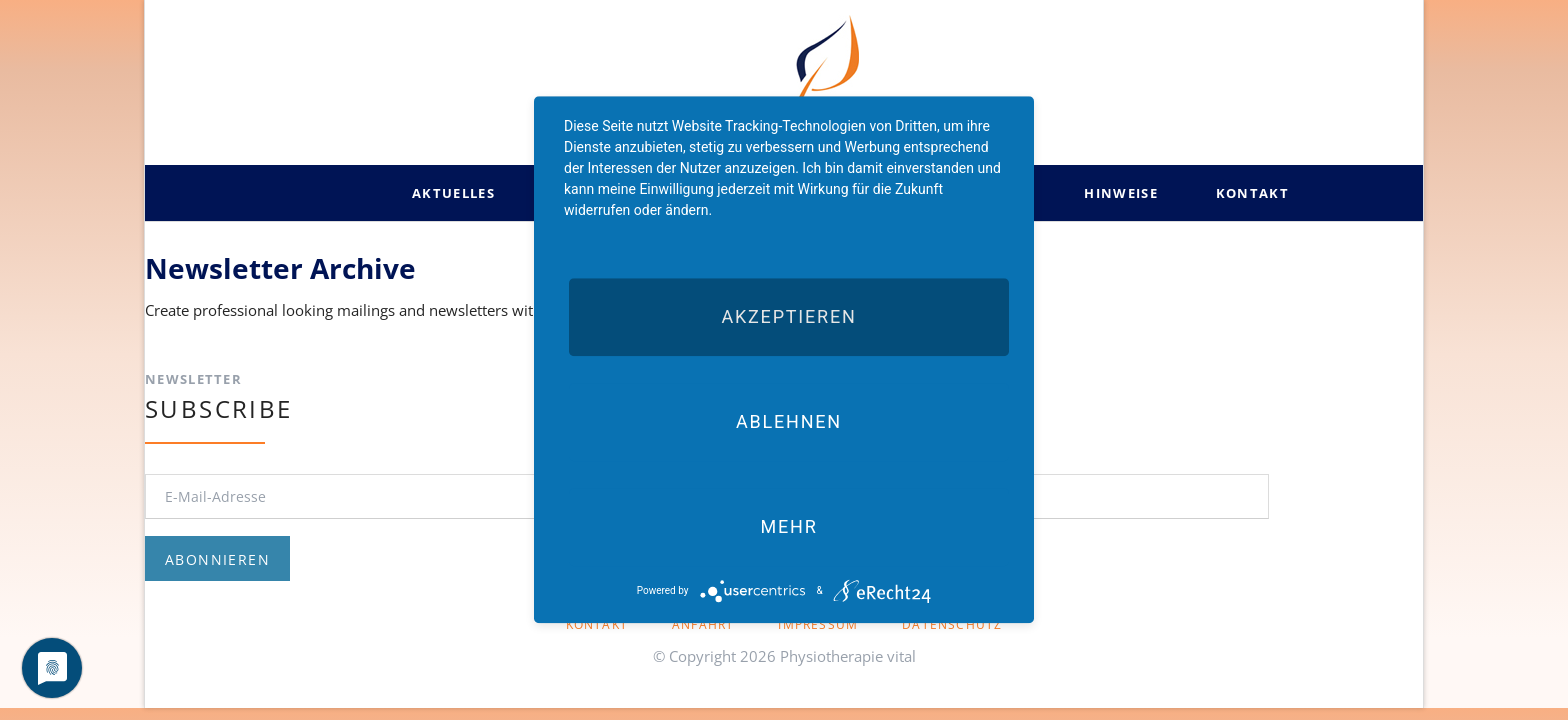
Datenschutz (952, 624)
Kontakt (597, 624)
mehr (788, 526)
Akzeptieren (788, 316)
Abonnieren (217, 559)
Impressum (818, 624)
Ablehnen (789, 421)
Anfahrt (703, 624)
